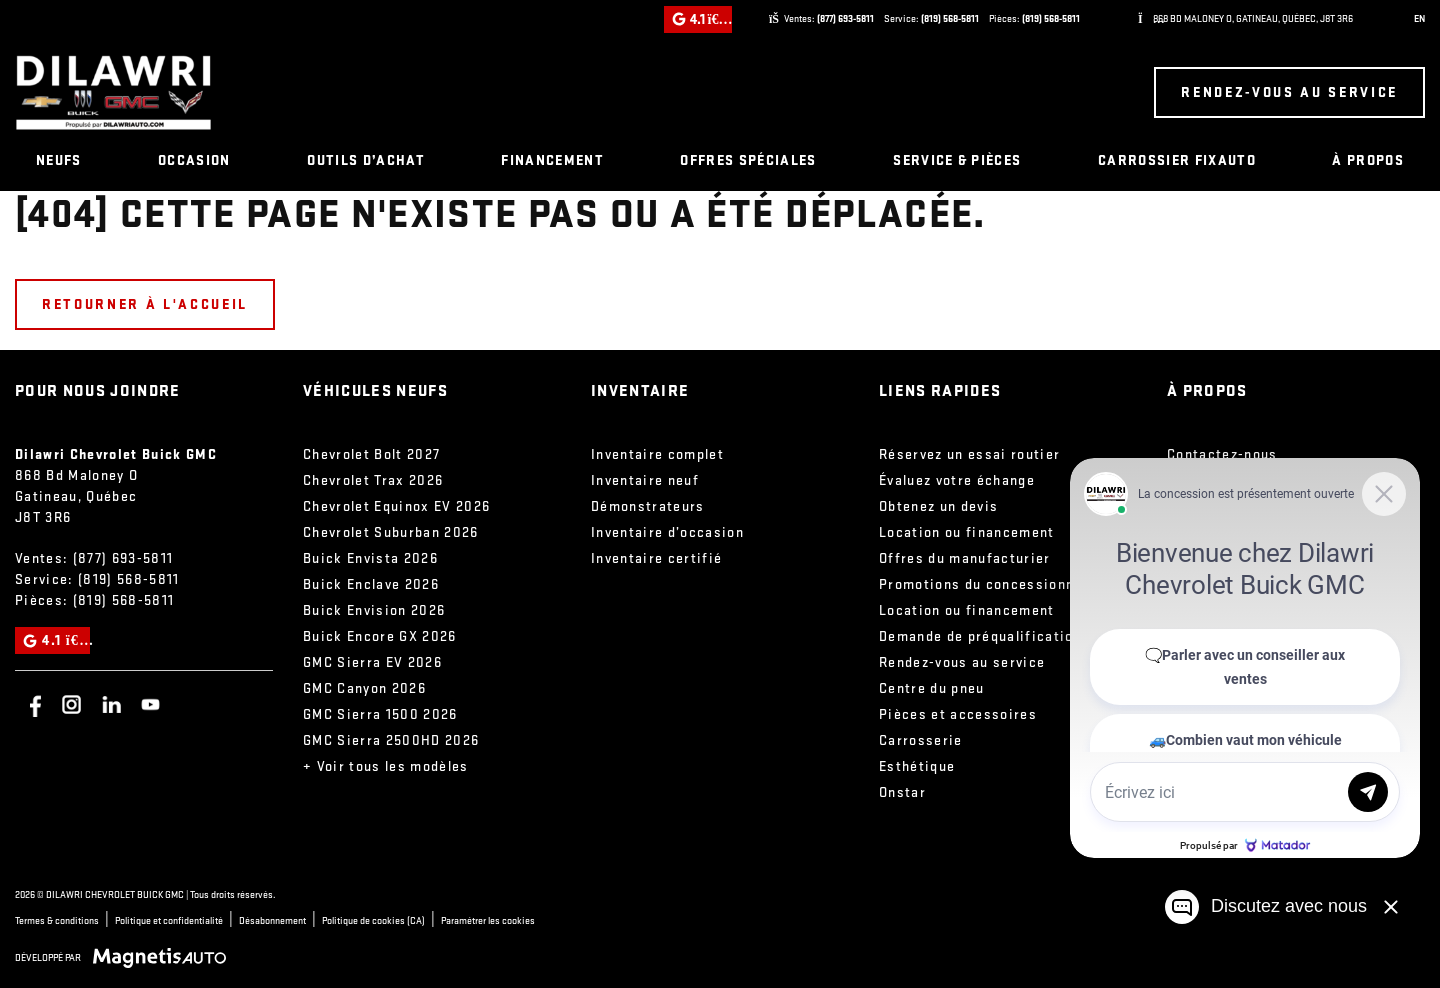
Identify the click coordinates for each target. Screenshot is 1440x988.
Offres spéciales (748, 160)
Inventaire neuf (645, 480)
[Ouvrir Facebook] (32, 704)
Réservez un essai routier (969, 454)
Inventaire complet (657, 454)
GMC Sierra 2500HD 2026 (391, 740)
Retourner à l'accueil (145, 304)
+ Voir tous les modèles (386, 766)
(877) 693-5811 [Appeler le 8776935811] (845, 19)
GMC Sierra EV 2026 (372, 662)
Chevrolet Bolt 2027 (371, 454)
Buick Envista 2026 (370, 558)
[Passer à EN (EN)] (1415, 19)
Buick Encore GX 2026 (380, 636)
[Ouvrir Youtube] (150, 704)
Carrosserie (921, 740)
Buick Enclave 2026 (371, 584)
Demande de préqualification (980, 636)
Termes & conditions (57, 921)
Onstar (902, 792)
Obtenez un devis (938, 506)
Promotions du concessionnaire (991, 584)
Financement (552, 160)
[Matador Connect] (1245, 658)
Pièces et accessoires (958, 714)
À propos (1368, 160)
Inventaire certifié (656, 558)
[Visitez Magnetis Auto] (164, 957)
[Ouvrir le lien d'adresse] (1253, 19)
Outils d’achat (366, 160)
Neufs (59, 160)
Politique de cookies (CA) (373, 921)
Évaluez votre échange (957, 480)
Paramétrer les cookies (488, 921)
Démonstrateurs (648, 506)
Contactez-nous (1222, 454)
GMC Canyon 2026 (364, 688)
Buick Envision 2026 (374, 610)
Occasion (194, 160)
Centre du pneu (932, 688)
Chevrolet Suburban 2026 (391, 532)
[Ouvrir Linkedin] (111, 704)
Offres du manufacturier (965, 558)
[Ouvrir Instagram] (71, 704)
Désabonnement (272, 921)
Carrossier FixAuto (1177, 160)
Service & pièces (957, 160)
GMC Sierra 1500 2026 (380, 714)
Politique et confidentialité (169, 921)
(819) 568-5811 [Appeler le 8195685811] (950, 19)
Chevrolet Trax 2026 (373, 480)
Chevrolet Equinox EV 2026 (396, 506)
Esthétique (917, 766)
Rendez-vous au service (1289, 92)
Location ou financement (967, 532)
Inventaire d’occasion (667, 532)
